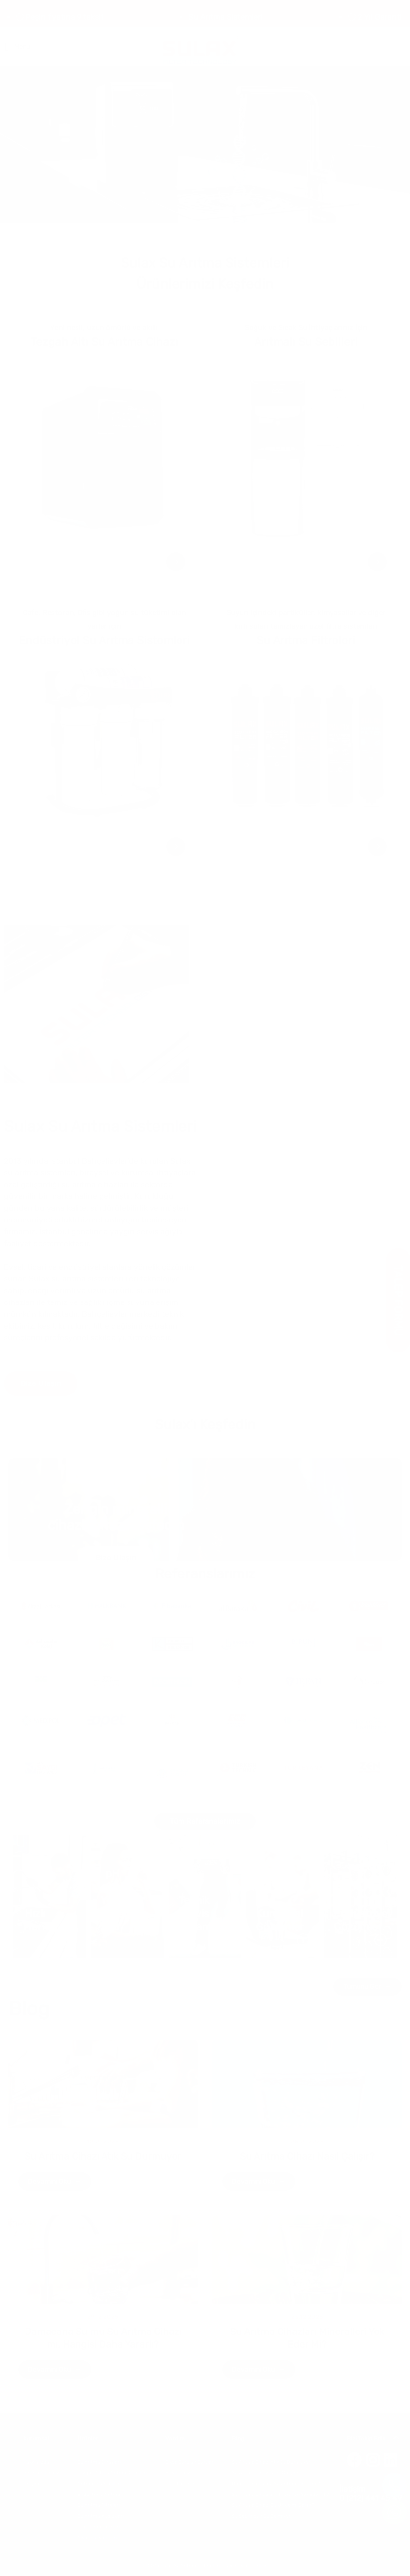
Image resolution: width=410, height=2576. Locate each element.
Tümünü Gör (367, 1986)
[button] (184, 230)
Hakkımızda (36, 2462)
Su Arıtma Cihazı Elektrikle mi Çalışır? (273, 2505)
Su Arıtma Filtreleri (98, 2505)
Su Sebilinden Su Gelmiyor (261, 2516)
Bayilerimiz (177, 2473)
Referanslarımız (41, 2473)
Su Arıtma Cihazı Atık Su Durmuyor (103, 2156)
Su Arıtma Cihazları (99, 2462)
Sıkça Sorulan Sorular (189, 2462)
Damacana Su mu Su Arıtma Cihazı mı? (276, 2484)
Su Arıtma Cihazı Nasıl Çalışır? (307, 2156)
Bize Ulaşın (41, 1383)
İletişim (31, 2484)
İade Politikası (180, 2484)
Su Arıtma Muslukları (100, 2516)
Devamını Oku (54, 2181)
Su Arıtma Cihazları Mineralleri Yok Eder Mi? (280, 2494)
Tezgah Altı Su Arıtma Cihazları (112, 2473)
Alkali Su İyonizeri (97, 2538)
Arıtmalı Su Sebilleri (99, 2484)
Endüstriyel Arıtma (98, 2494)
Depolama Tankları (98, 2527)
